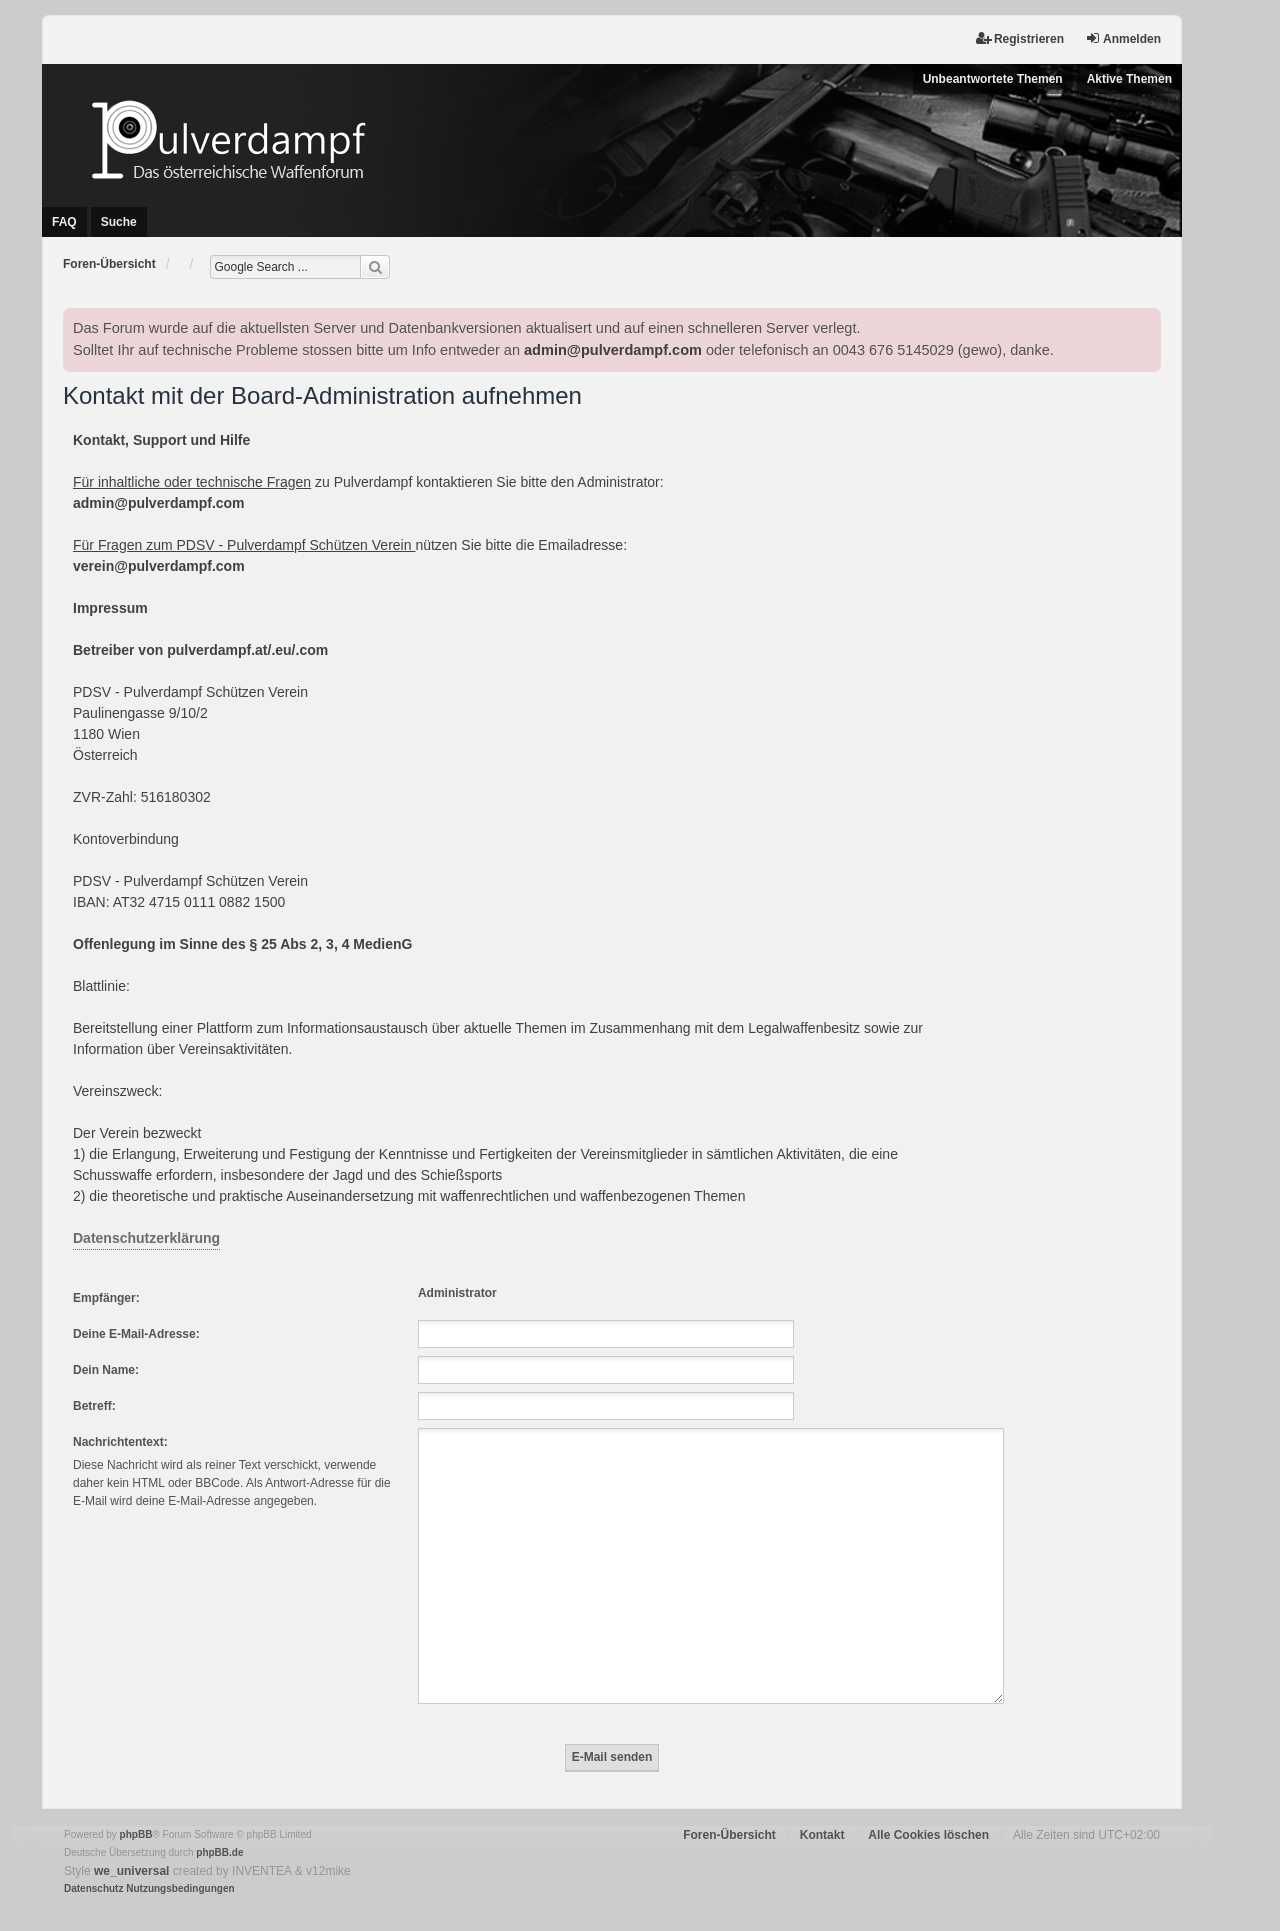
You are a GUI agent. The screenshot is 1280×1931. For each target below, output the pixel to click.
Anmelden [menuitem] (1123, 38)
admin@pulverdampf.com (613, 350)
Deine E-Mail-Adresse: (136, 1334)
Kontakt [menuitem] (822, 1811)
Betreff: (94, 1406)
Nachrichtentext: (120, 1442)
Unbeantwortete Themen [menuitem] (993, 79)
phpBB (136, 1810)
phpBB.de (219, 1828)
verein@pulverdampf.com (159, 566)
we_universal (131, 1847)
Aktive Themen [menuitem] (1129, 79)
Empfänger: (106, 1298)
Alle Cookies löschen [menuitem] (928, 1811)
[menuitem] (93, 1865)
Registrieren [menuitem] (1020, 38)
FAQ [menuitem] (64, 222)
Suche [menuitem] (119, 222)
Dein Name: (106, 1370)
